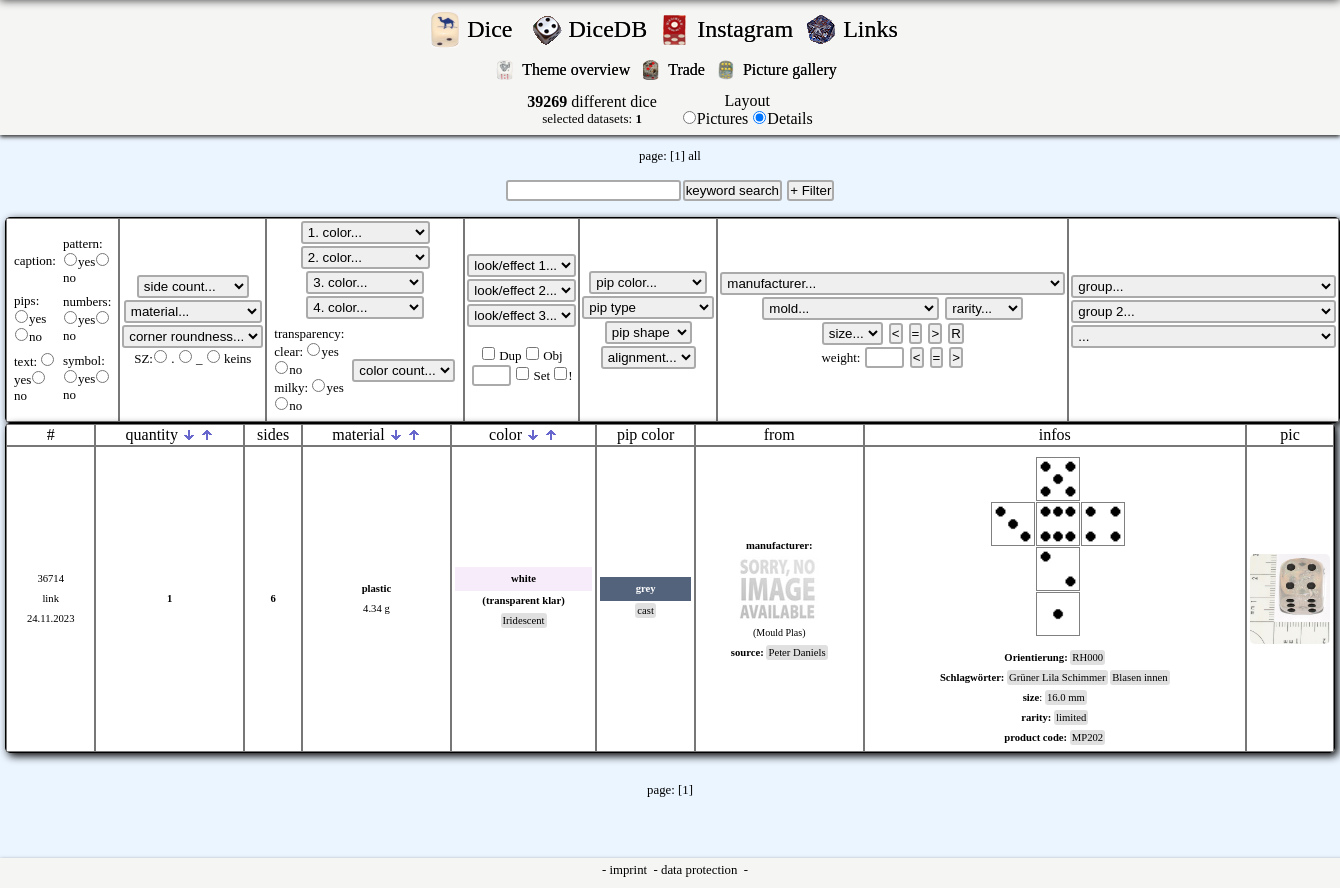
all (694, 156)
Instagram (748, 29)
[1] (677, 156)
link (50, 598)
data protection (701, 870)
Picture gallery (794, 69)
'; (193, 286)
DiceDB (611, 29)
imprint (629, 870)
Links (876, 29)
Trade (688, 69)
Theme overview (578, 69)
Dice (495, 29)
